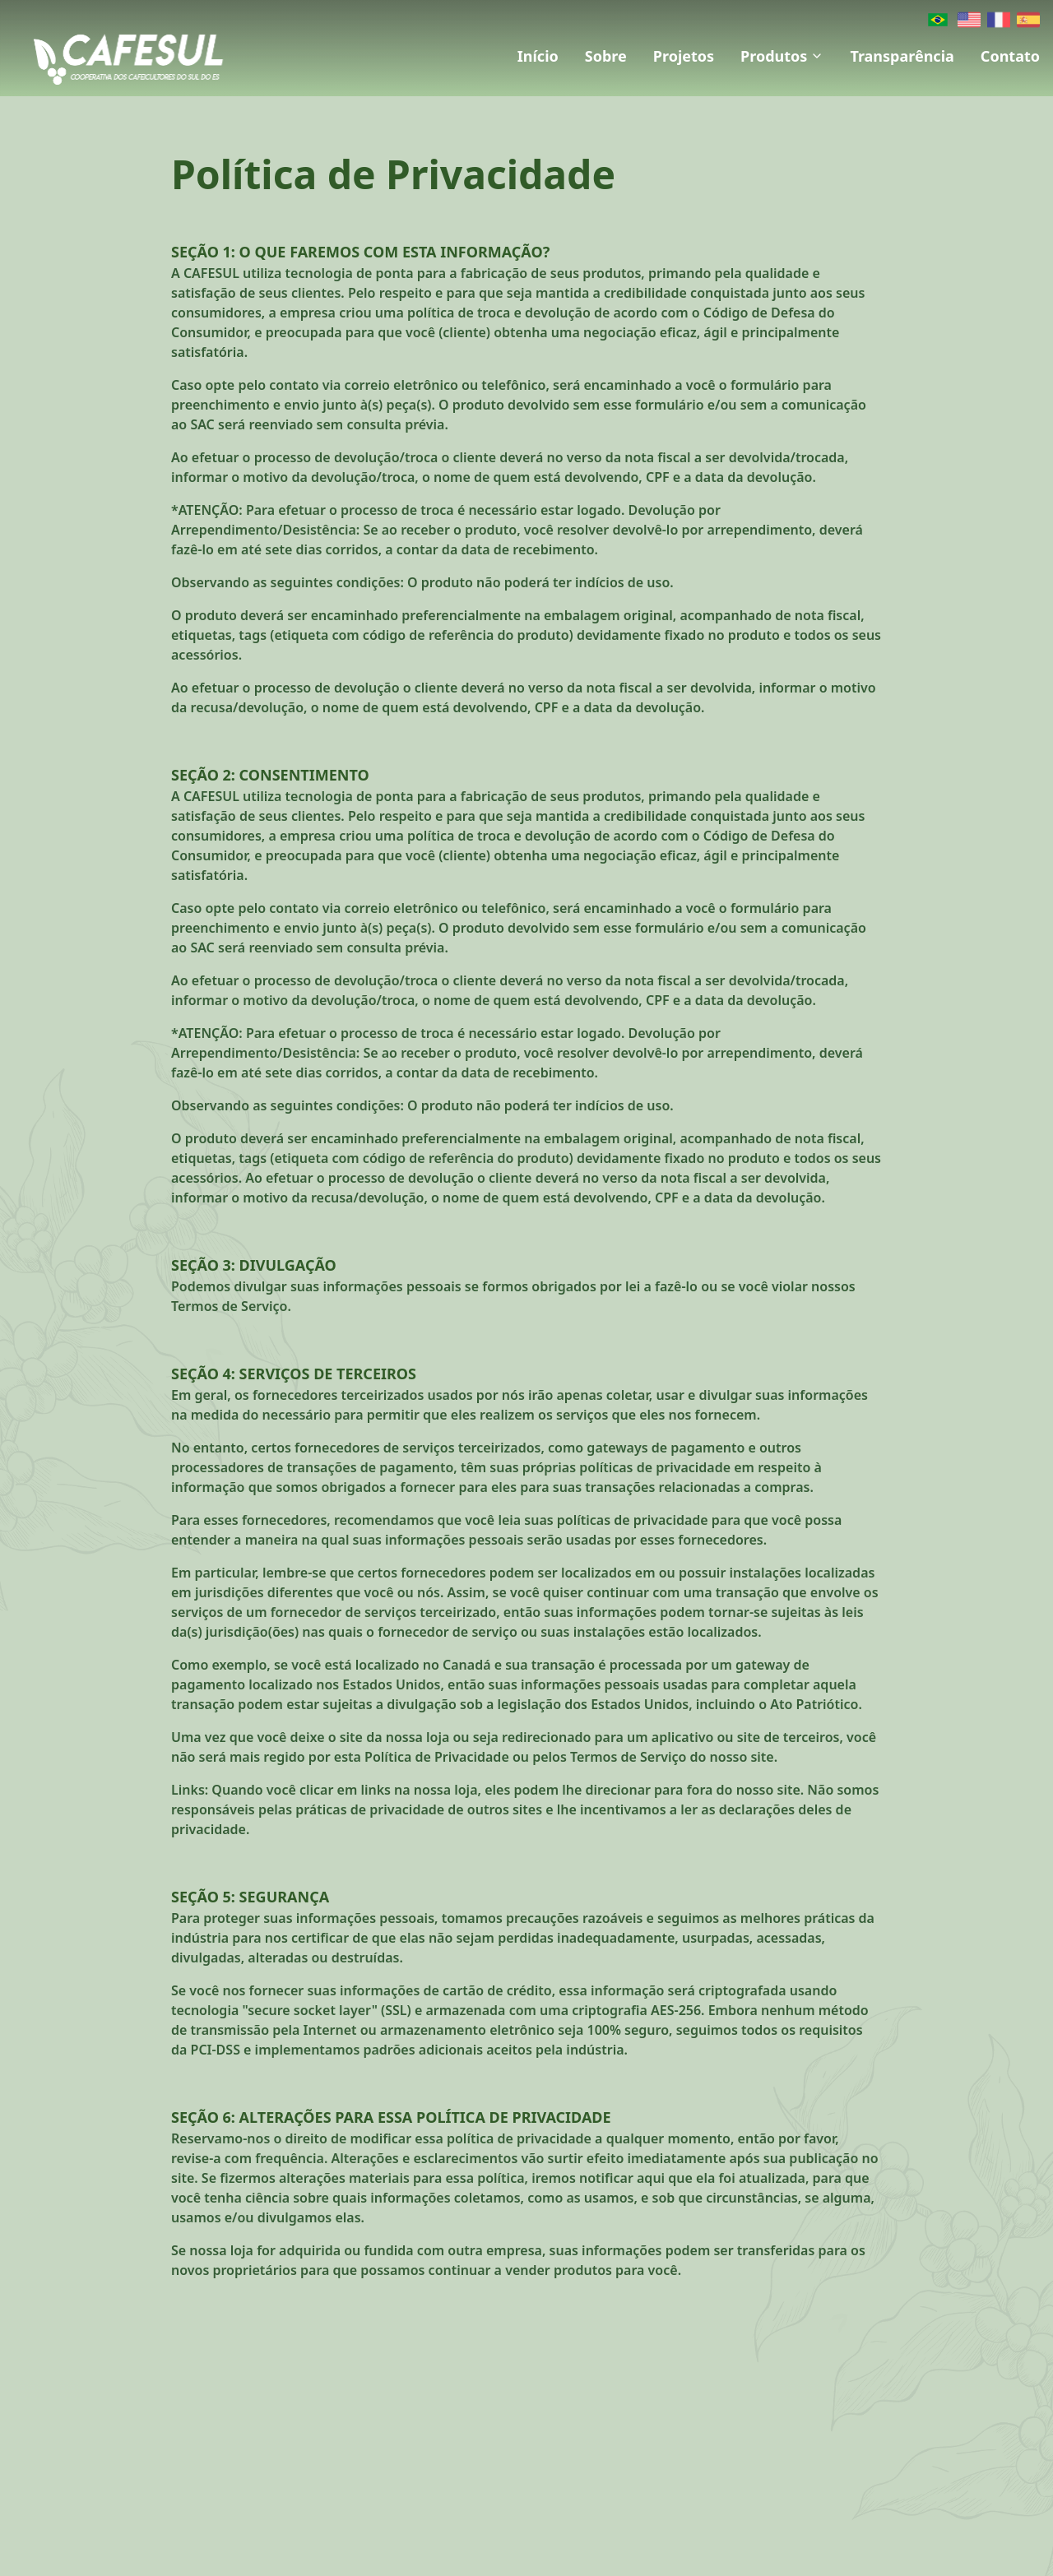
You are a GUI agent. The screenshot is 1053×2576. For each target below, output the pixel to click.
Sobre (606, 56)
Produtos (781, 56)
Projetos (683, 56)
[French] (998, 20)
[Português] (938, 20)
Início (538, 56)
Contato (1010, 56)
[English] (969, 20)
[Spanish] (1028, 20)
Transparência (901, 56)
